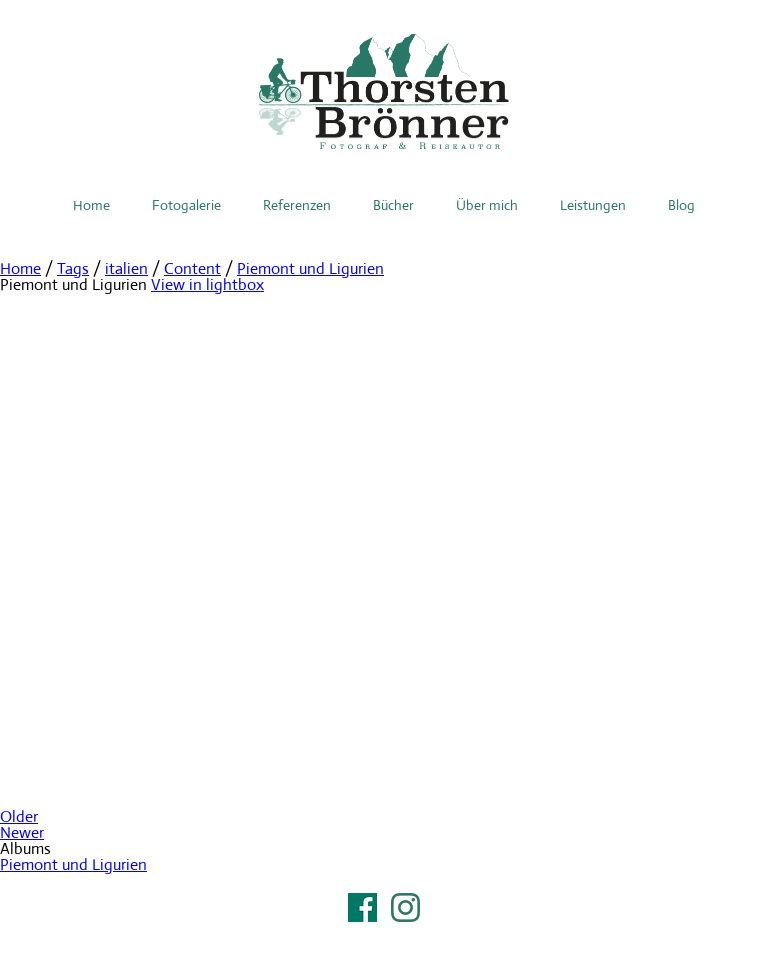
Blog (681, 205)
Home (91, 205)
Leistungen (593, 205)
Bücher (393, 205)
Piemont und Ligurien (310, 268)
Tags (73, 268)
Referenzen (297, 205)
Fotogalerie (186, 205)
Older (19, 816)
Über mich (487, 205)
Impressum (384, 933)
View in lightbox (207, 284)
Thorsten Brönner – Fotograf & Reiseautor (384, 91)
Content (192, 268)
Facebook (362, 907)
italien (126, 268)
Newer (22, 832)
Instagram (405, 907)
